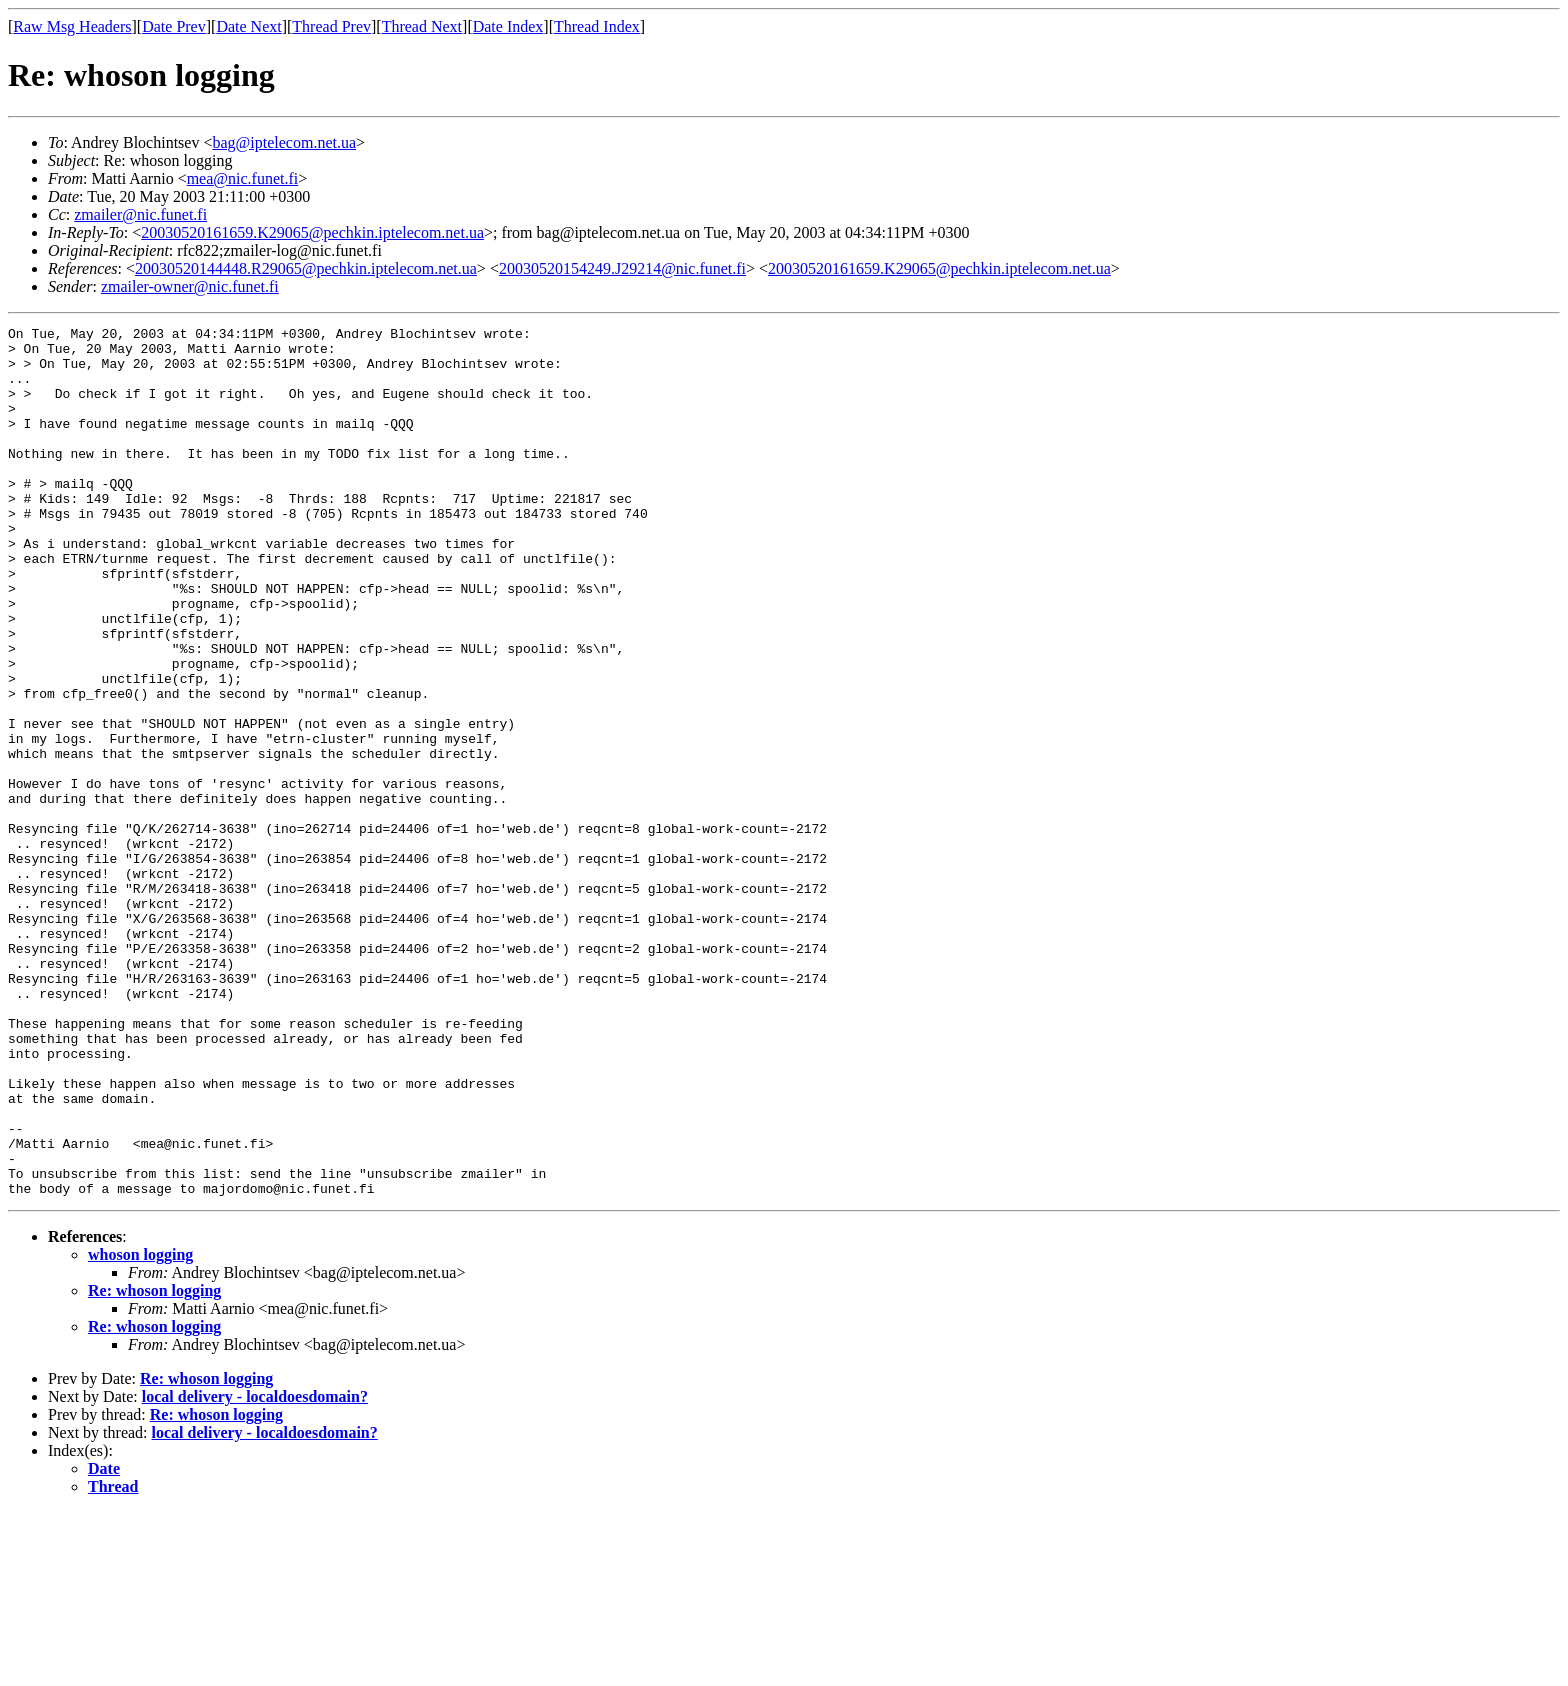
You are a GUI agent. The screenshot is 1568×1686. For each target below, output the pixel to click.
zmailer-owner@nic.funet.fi (190, 286)
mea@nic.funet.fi (243, 178)
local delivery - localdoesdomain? (255, 1570)
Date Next (248, 26)
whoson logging (140, 1428)
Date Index (508, 26)
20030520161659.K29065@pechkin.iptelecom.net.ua (312, 232)
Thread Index (597, 26)
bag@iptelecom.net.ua (284, 142)
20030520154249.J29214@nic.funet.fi (622, 268)
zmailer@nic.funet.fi (140, 214)
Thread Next (422, 26)
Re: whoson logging (154, 1464)
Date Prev (174, 26)
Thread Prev (331, 26)
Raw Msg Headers (72, 26)
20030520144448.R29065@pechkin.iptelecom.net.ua (306, 268)
